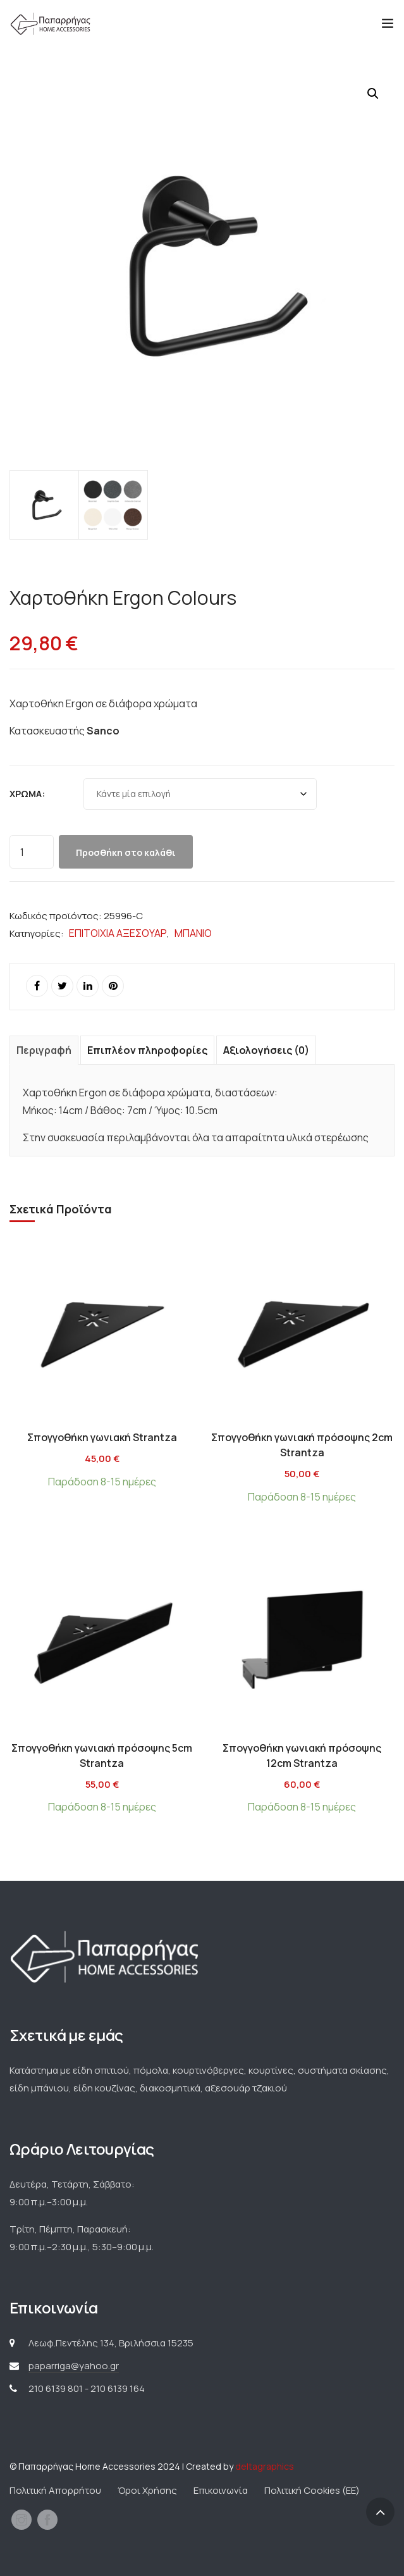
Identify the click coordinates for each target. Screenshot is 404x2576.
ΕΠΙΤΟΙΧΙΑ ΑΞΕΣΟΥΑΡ (118, 933)
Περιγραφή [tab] (43, 1050)
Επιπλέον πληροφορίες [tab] (147, 1050)
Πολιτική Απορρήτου (55, 2490)
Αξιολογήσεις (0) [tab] (266, 1050)
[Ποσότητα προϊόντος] (31, 852)
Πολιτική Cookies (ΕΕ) (312, 2490)
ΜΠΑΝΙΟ (193, 933)
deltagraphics (264, 2466)
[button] (373, 93)
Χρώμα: (27, 794)
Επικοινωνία (220, 2490)
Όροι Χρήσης (147, 2490)
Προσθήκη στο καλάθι (126, 852)
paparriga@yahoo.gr (73, 2365)
